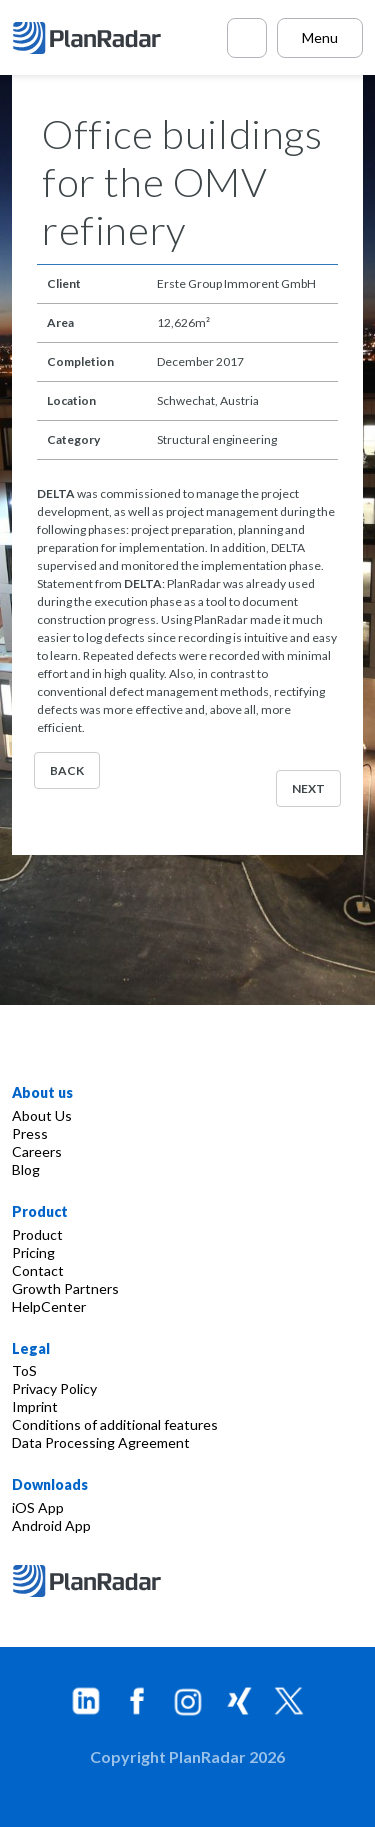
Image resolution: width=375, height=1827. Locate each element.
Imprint (35, 1406)
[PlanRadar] (89, 38)
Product (37, 1234)
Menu (320, 37)
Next (308, 788)
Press (30, 1133)
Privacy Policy (54, 1388)
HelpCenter (49, 1306)
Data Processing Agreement (101, 1442)
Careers (37, 1151)
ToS (24, 1370)
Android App (51, 1525)
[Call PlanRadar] (247, 38)
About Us (42, 1115)
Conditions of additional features (115, 1424)
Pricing (33, 1252)
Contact (38, 1270)
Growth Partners (65, 1288)
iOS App (38, 1507)
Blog (26, 1169)
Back (67, 770)
